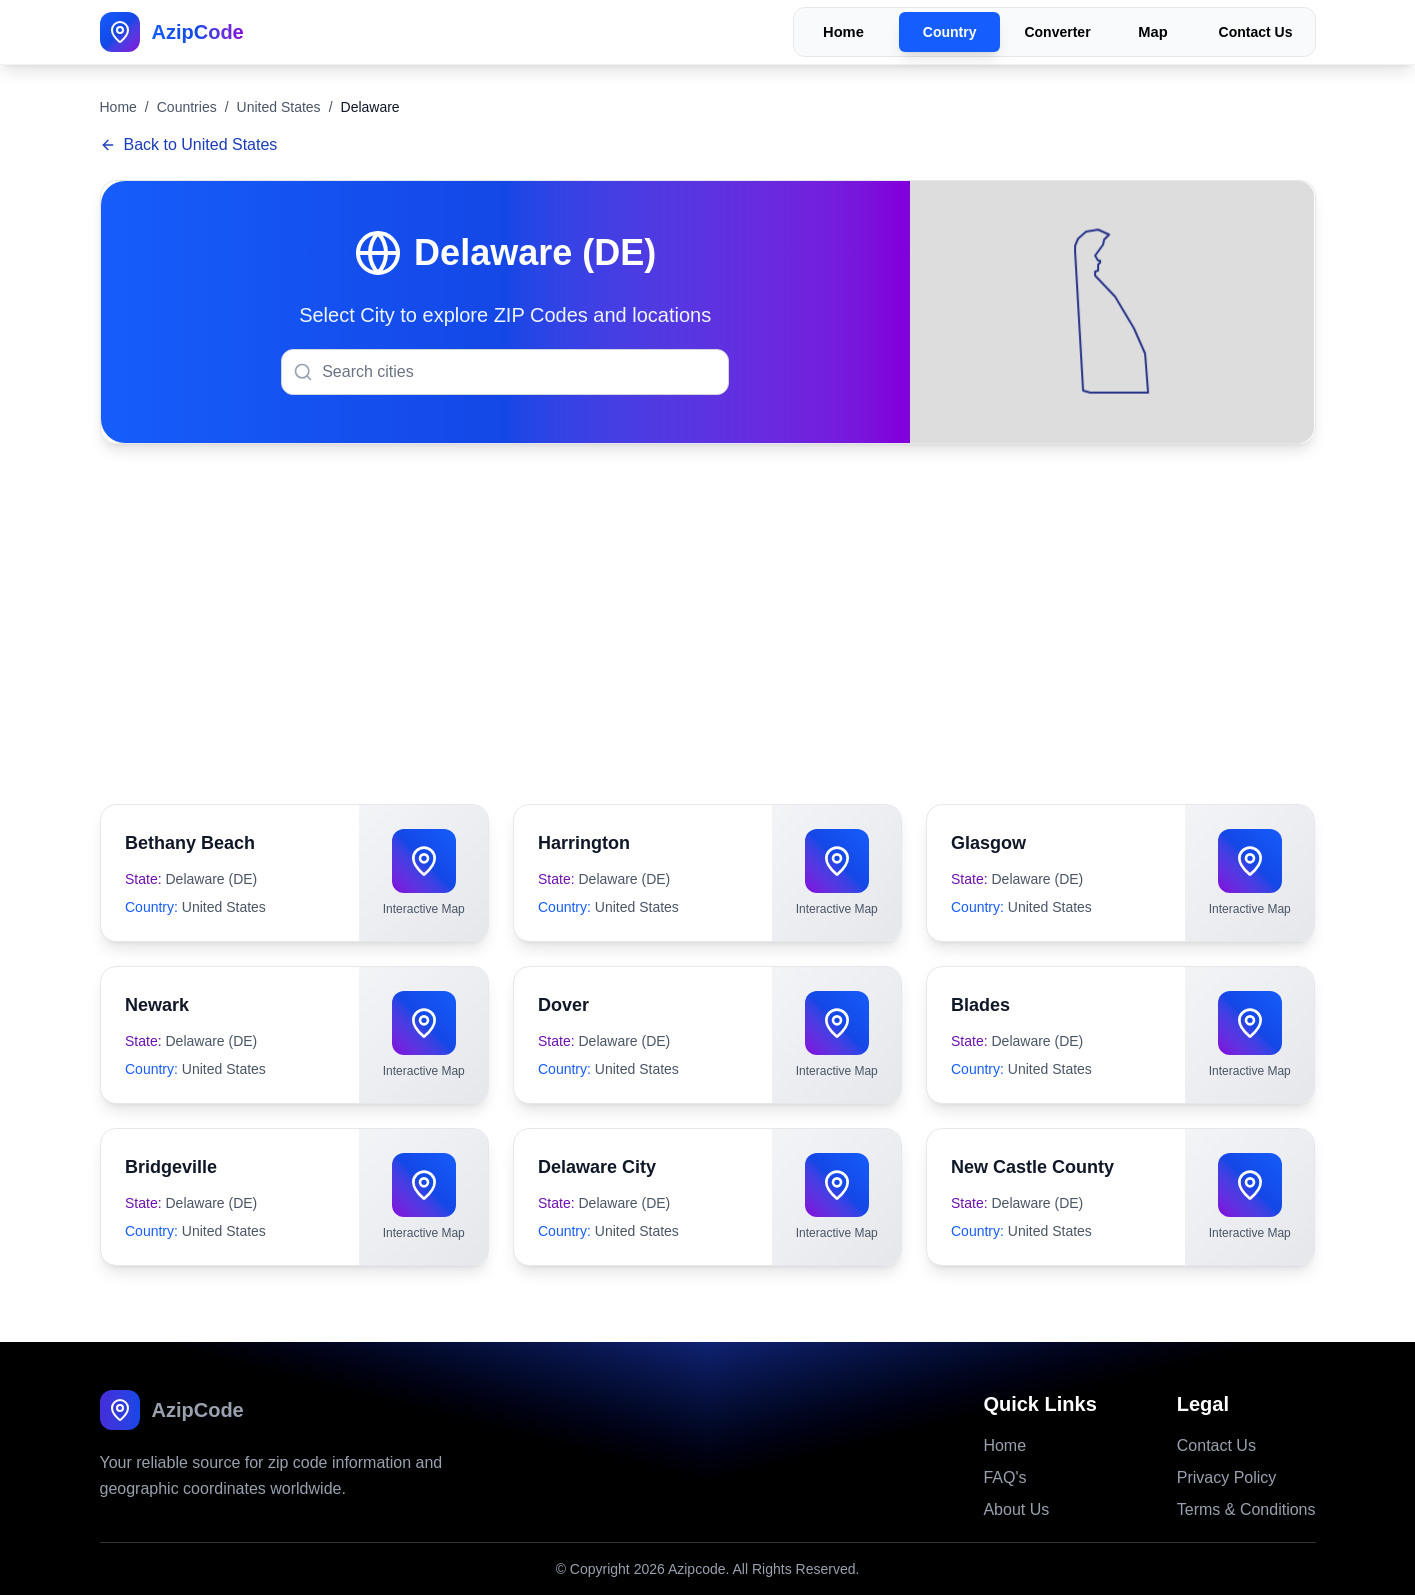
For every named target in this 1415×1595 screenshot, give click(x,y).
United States (279, 107)
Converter (1057, 32)
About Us (1016, 1509)
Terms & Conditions (1246, 1509)
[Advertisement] (708, 624)
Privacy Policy (1227, 1477)
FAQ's (1004, 1477)
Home (843, 32)
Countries (187, 107)
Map (1152, 32)
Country (950, 32)
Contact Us (1256, 32)
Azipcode (697, 1569)
